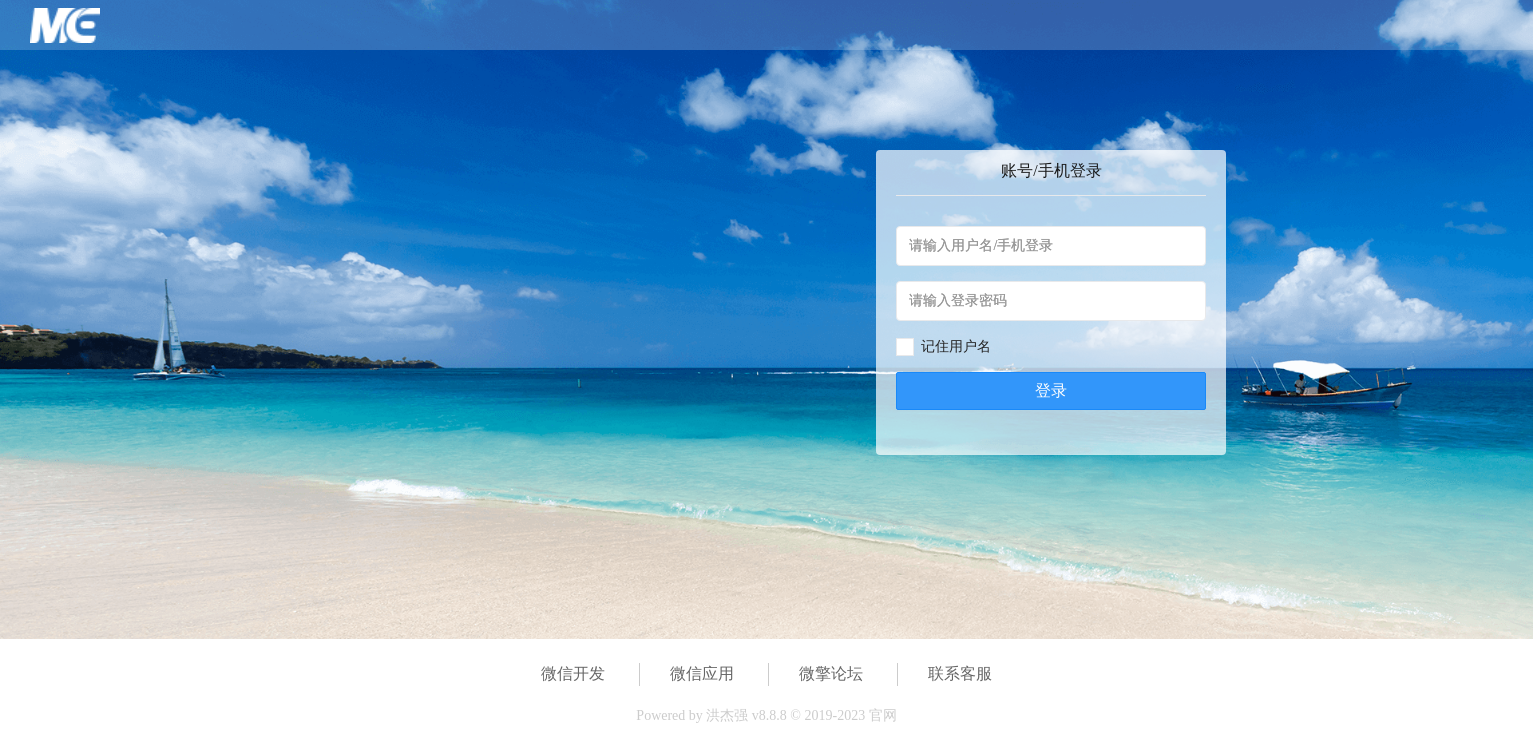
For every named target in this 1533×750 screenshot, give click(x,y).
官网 (883, 715)
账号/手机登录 (1051, 170)
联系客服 (960, 673)
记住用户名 (956, 346)
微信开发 (573, 673)
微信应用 (702, 673)
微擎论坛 (831, 673)
